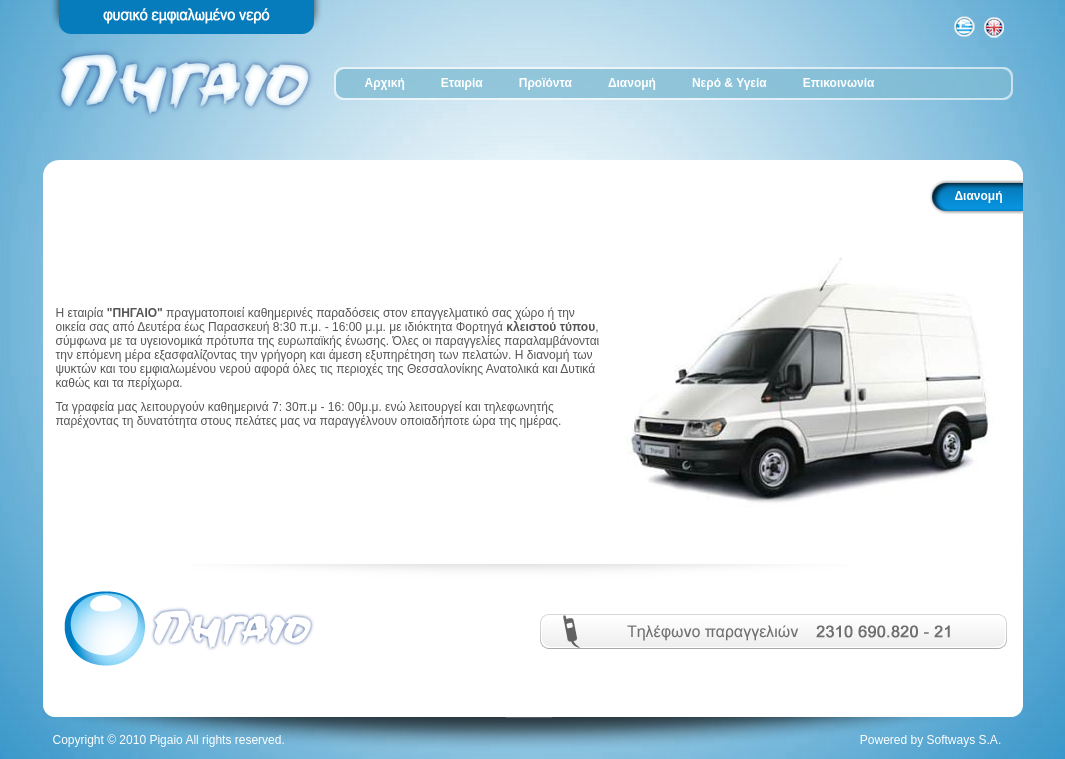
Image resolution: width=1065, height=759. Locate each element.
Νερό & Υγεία (729, 83)
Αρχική (385, 83)
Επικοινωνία (839, 83)
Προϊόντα (545, 83)
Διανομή (632, 83)
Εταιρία (462, 83)
